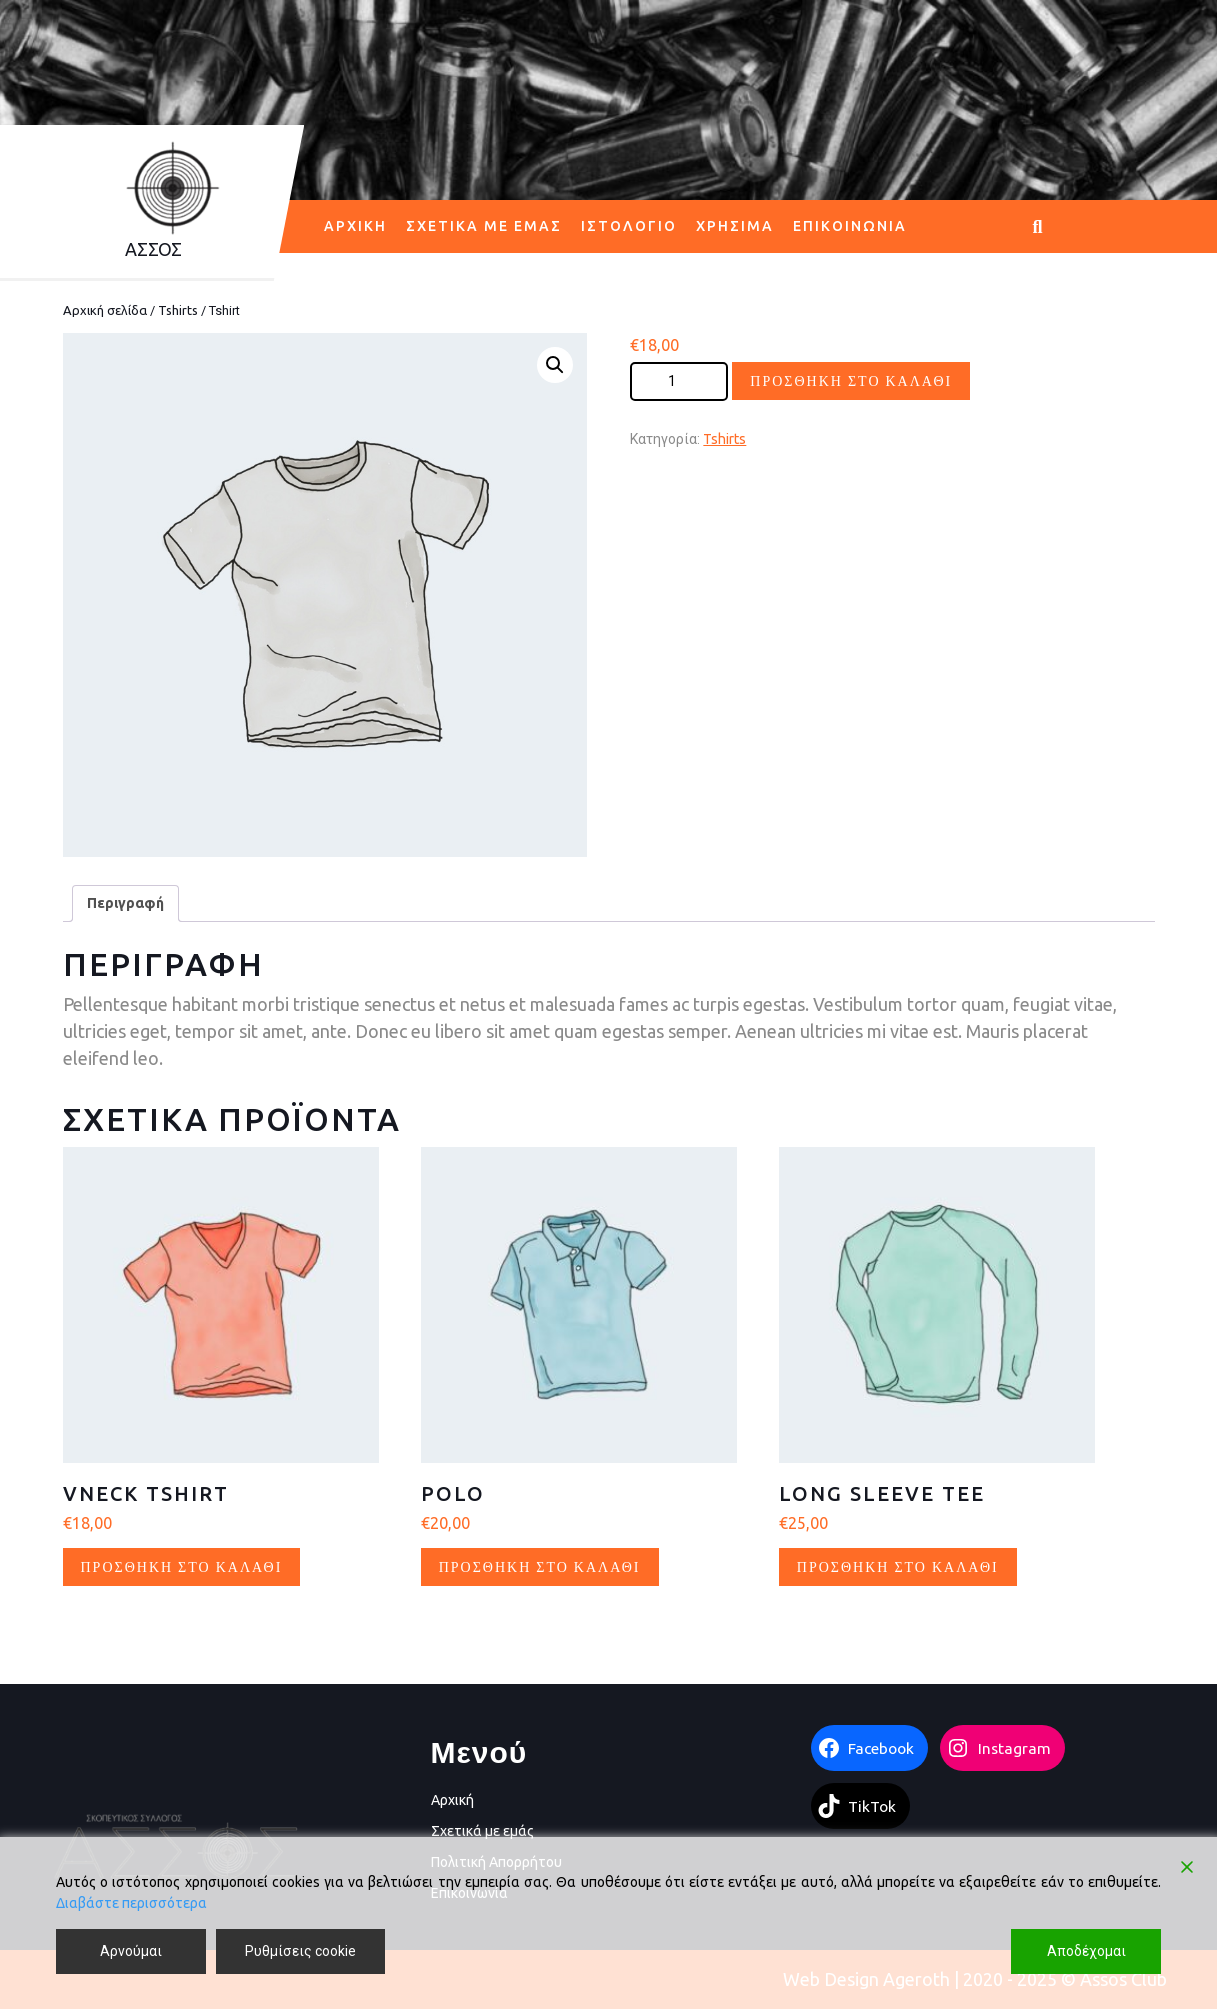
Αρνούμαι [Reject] (131, 1951)
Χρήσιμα (735, 226)
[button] (555, 365)
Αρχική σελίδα (105, 310)
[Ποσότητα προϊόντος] (679, 381)
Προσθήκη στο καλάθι (851, 380)
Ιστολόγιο (629, 226)
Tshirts (178, 310)
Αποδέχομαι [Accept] (1086, 1951)
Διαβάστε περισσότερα (131, 1903)
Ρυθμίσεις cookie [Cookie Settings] (300, 1951)
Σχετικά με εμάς (484, 226)
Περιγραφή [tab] (125, 903)
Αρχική (355, 226)
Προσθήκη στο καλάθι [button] (182, 1566)
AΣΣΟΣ (153, 249)
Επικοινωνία (850, 226)
